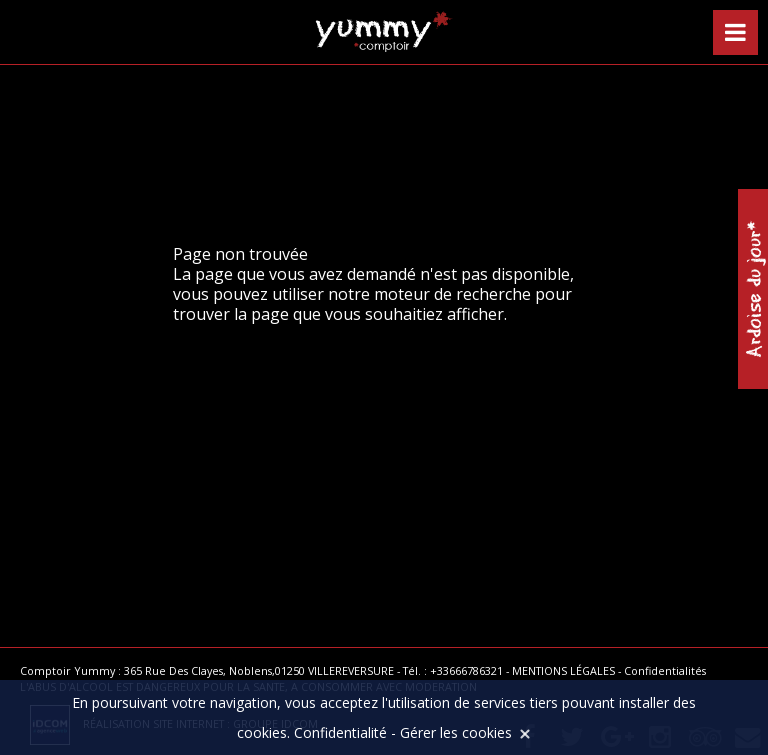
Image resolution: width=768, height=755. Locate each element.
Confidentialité (340, 732)
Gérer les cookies (456, 732)
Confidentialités (665, 670)
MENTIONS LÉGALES (563, 670)
